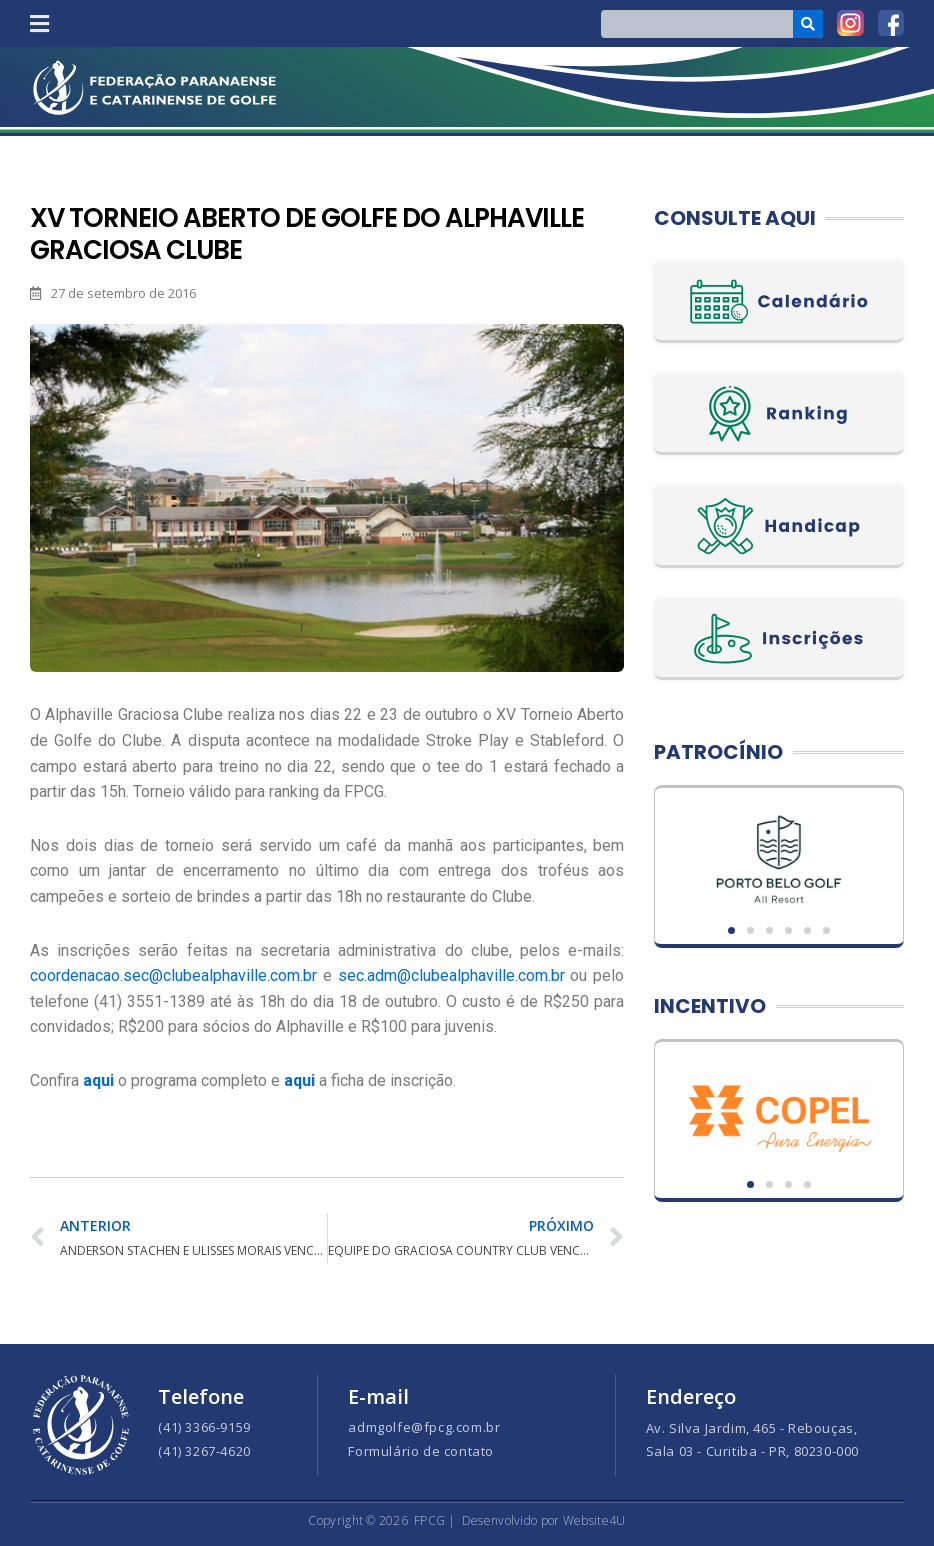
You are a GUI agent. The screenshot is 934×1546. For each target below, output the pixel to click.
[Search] (808, 24)
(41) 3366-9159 (204, 1427)
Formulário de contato (421, 1451)
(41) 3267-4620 (204, 1451)
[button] (39, 23)
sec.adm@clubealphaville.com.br (451, 975)
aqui (299, 1080)
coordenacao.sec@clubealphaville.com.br (173, 975)
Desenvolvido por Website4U (544, 1520)
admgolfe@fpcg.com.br (424, 1427)
